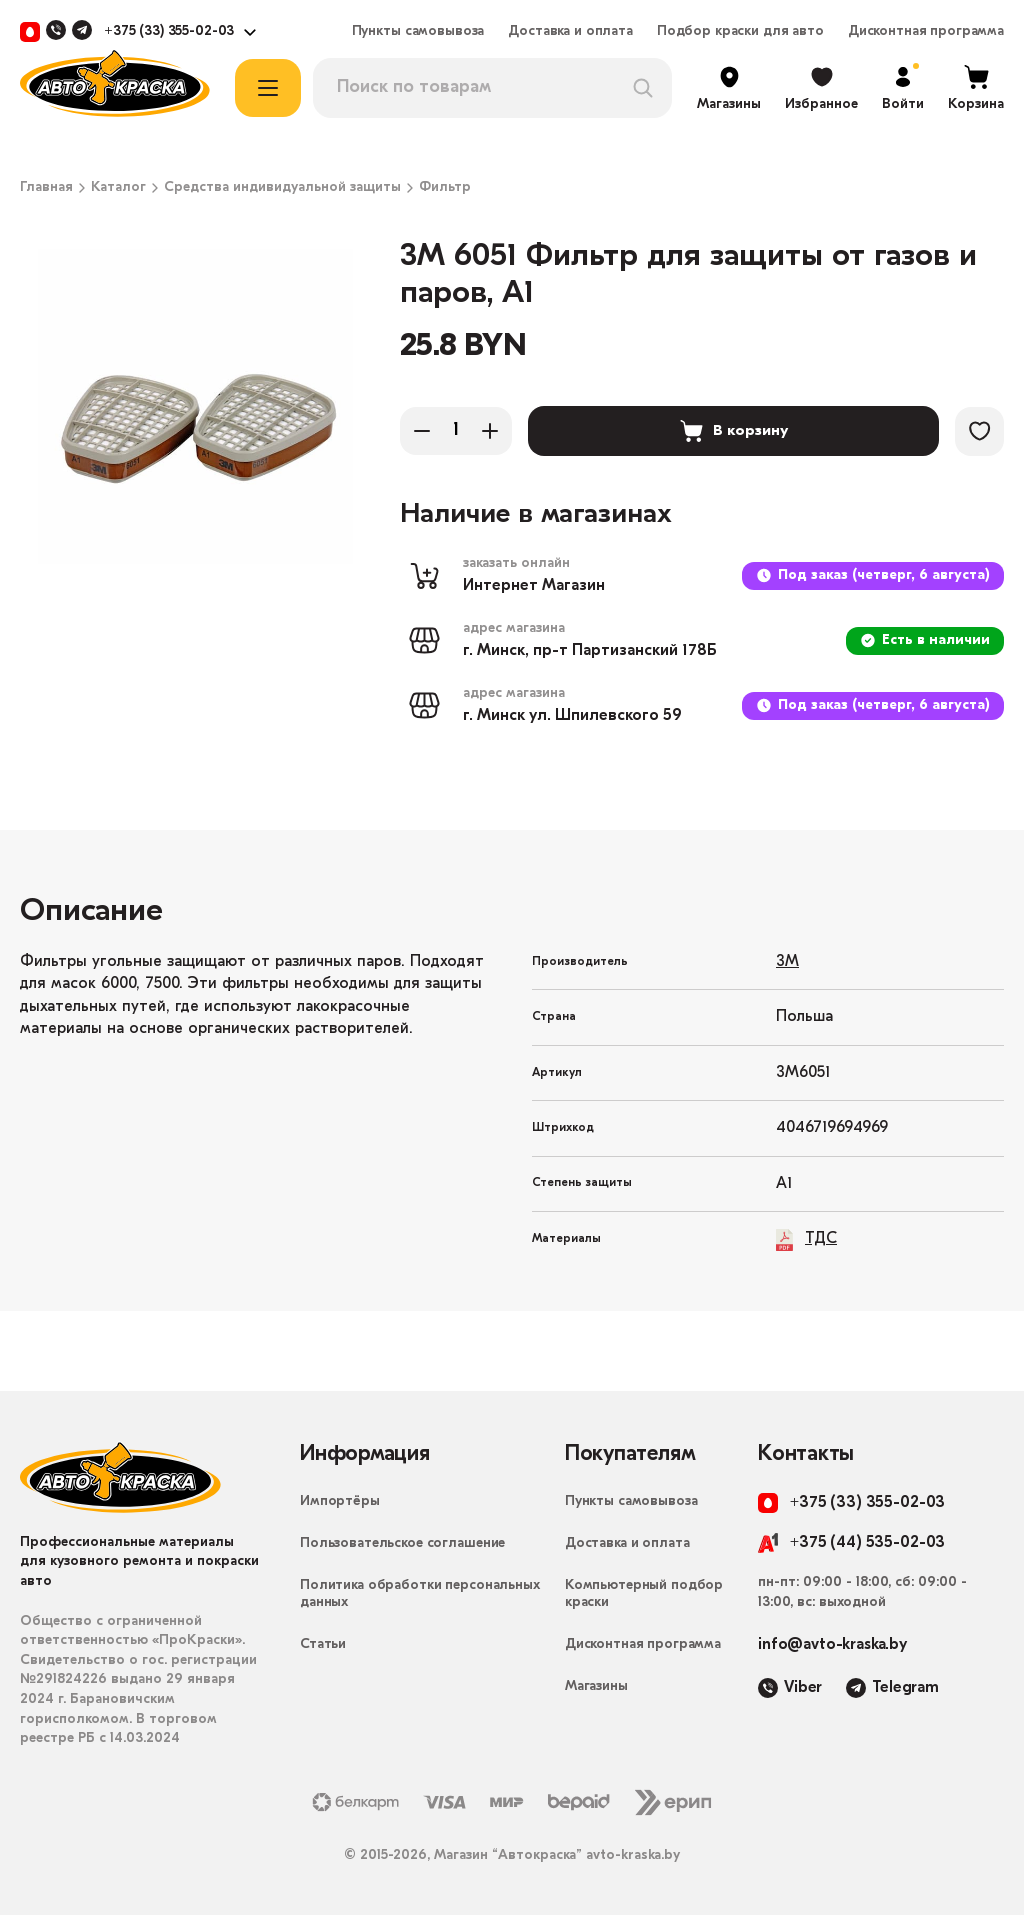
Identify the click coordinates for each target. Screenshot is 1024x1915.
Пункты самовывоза (418, 32)
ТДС (806, 1239)
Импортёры (340, 1501)
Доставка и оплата (570, 32)
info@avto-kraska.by (832, 1645)
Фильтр (445, 188)
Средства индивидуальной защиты (282, 188)
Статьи (323, 1644)
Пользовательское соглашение (402, 1543)
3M (787, 962)
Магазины (596, 1686)
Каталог (118, 188)
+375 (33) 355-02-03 (169, 32)
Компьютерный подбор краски (644, 1594)
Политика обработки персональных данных (420, 1594)
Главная (46, 188)
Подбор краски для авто (740, 32)
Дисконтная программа (926, 32)
